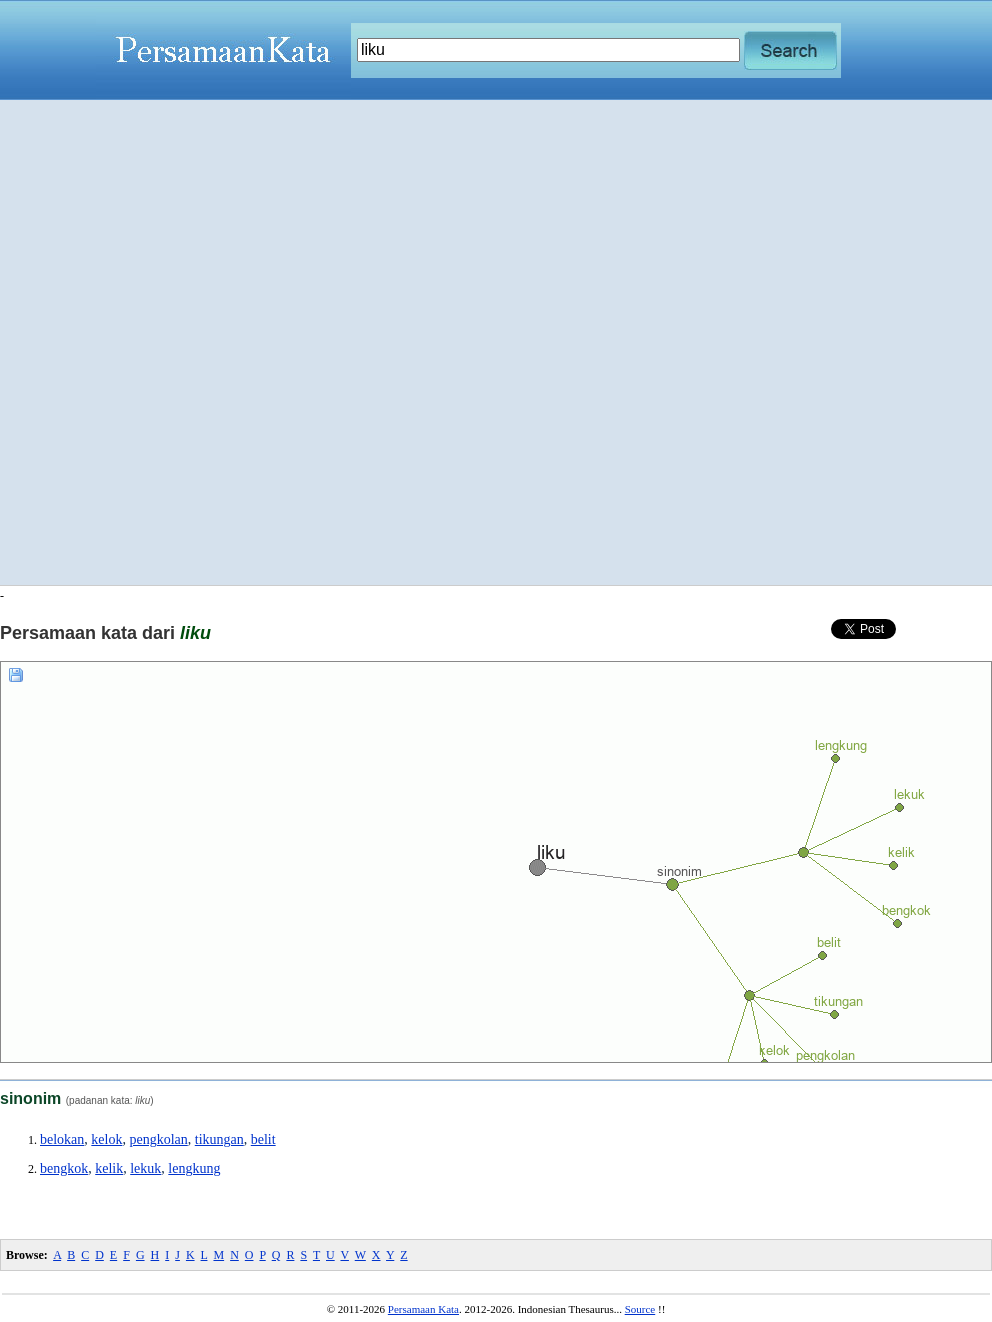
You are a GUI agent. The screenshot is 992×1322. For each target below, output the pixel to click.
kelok (106, 1139)
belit (263, 1139)
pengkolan (158, 1139)
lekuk (145, 1168)
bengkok (64, 1168)
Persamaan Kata (423, 1309)
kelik (109, 1168)
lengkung (194, 1168)
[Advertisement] (240, 342)
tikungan (219, 1139)
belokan (62, 1139)
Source (640, 1309)
